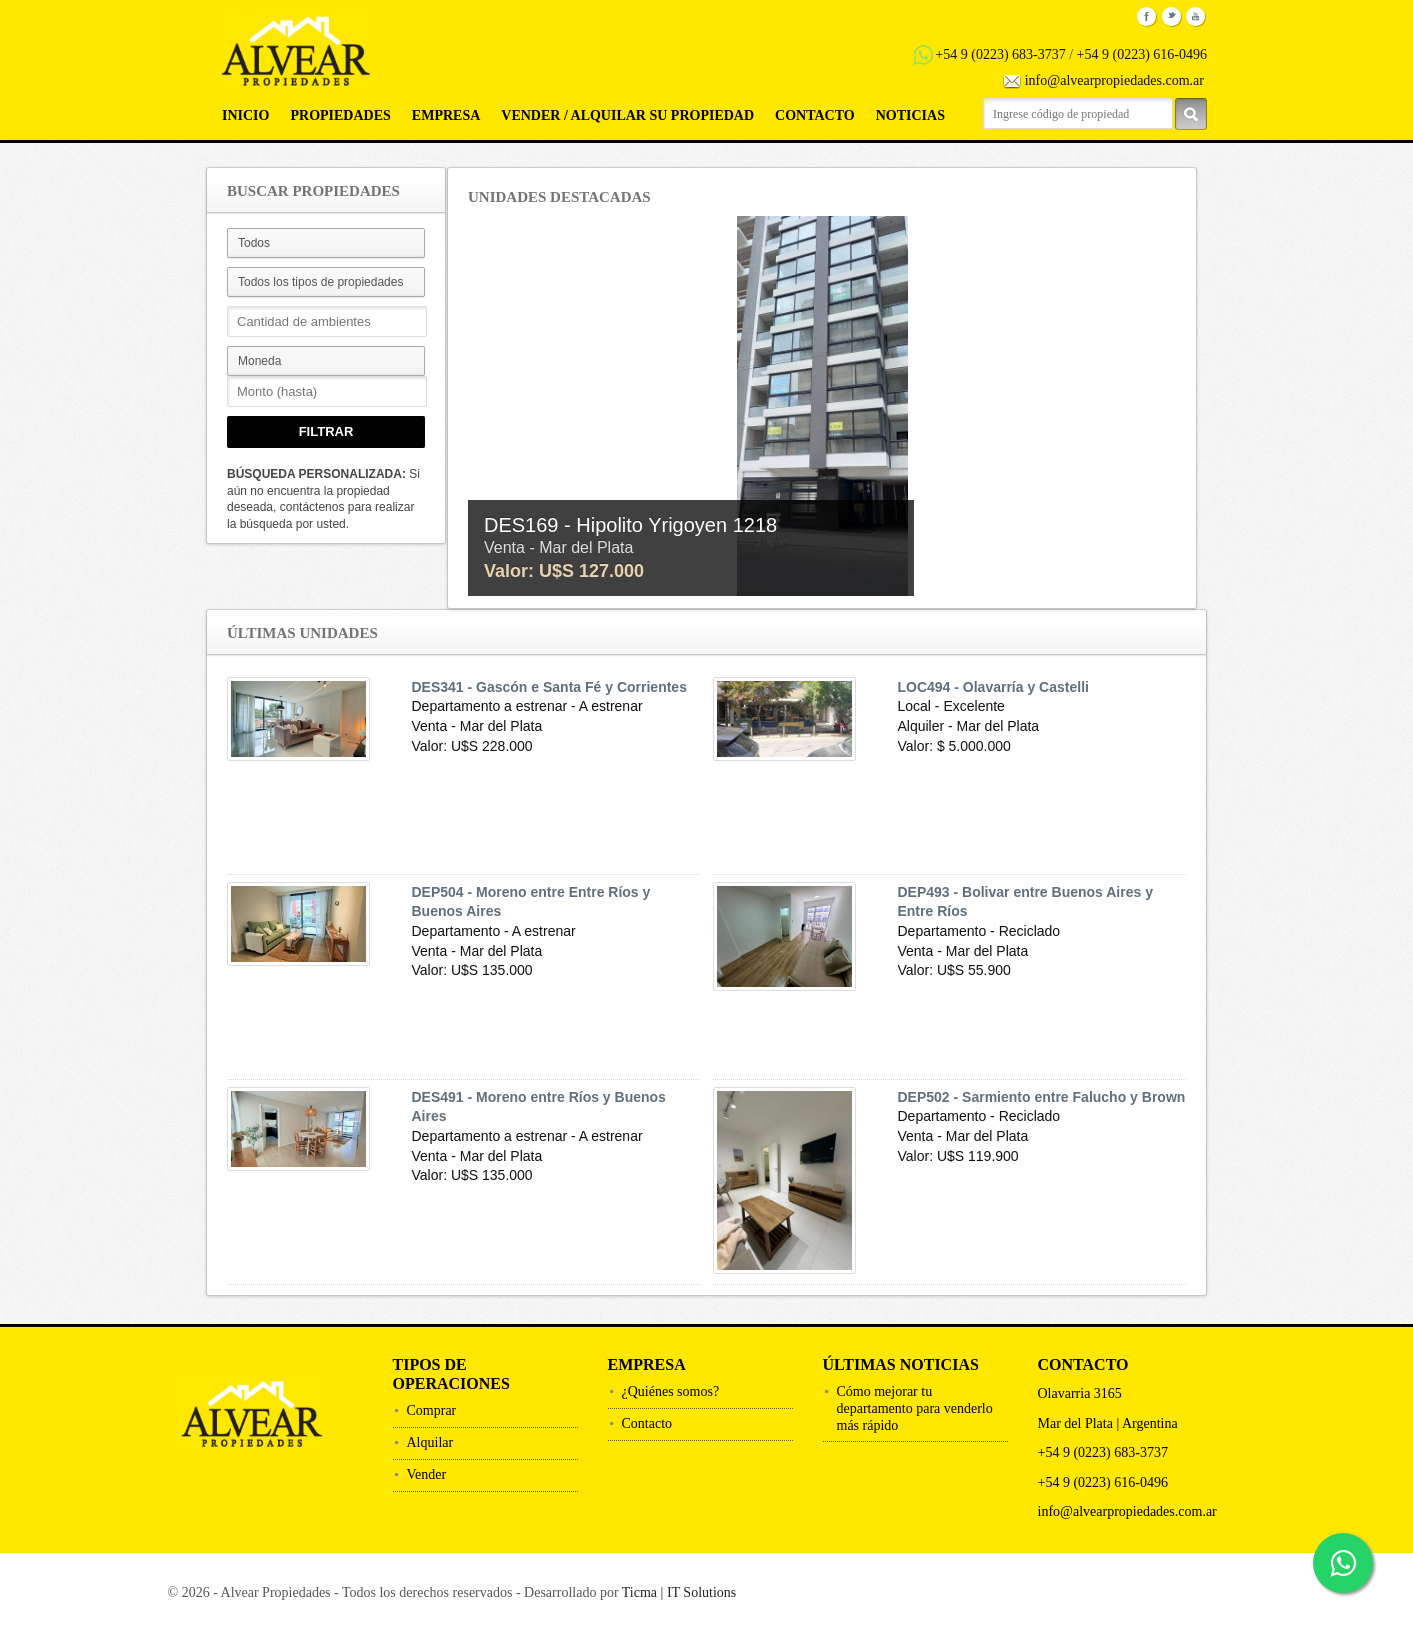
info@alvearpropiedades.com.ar (1114, 80)
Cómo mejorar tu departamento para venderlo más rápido (915, 1408)
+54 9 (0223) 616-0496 (1142, 54)
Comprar (432, 1410)
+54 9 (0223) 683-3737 (1000, 54)
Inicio (245, 115)
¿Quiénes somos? (671, 1391)
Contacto (815, 115)
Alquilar (430, 1442)
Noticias (910, 115)
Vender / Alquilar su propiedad (627, 115)
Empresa (446, 115)
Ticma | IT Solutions (679, 1592)
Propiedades (340, 115)
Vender (427, 1474)
